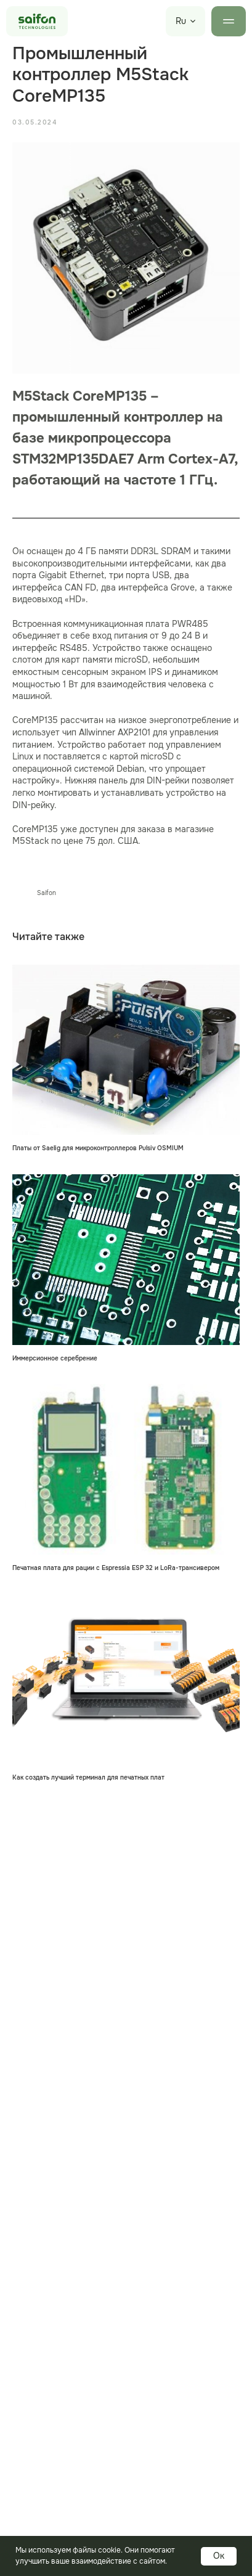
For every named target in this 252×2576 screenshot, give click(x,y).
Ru (181, 21)
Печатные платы (44, 2508)
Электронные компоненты (67, 2530)
